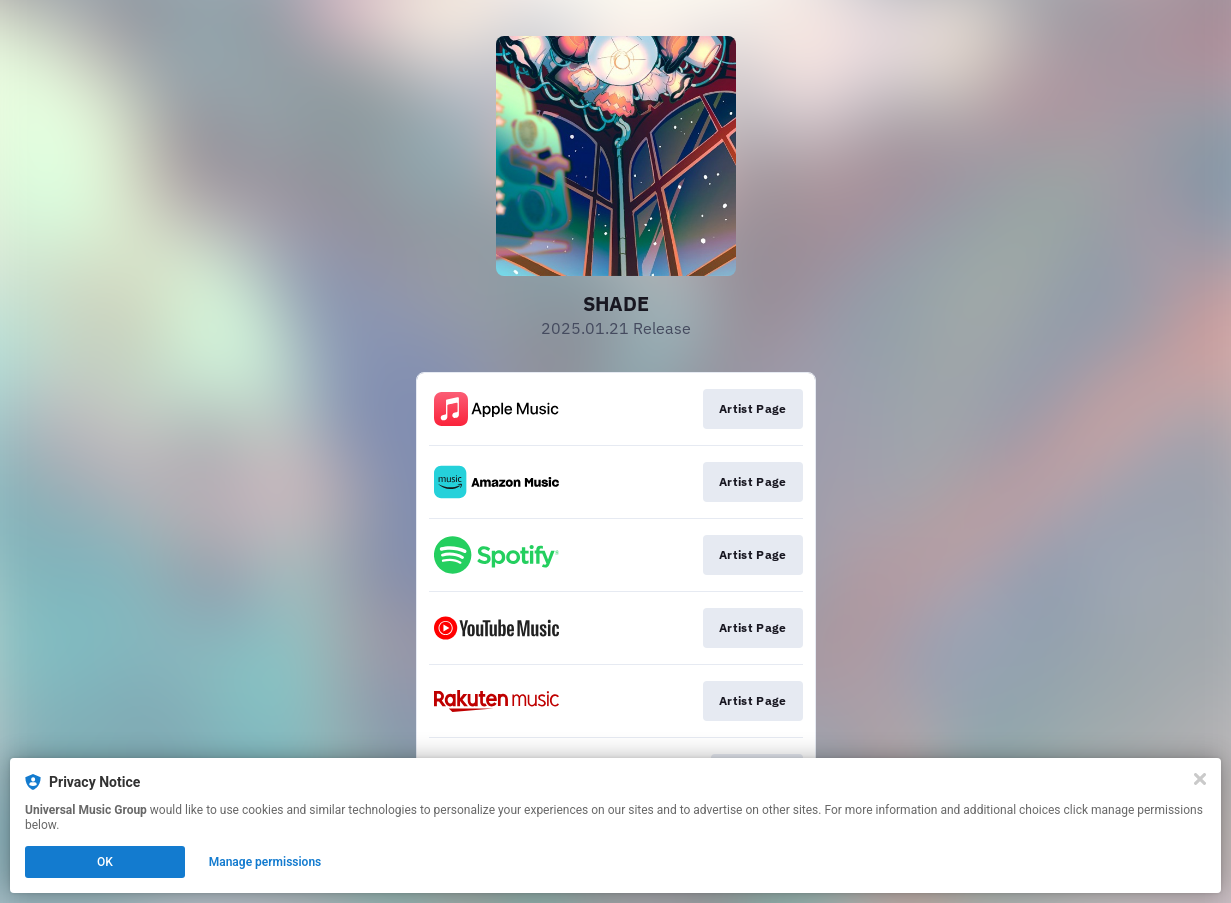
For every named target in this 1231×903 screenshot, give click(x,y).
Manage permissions (265, 862)
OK (105, 862)
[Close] (1200, 779)
